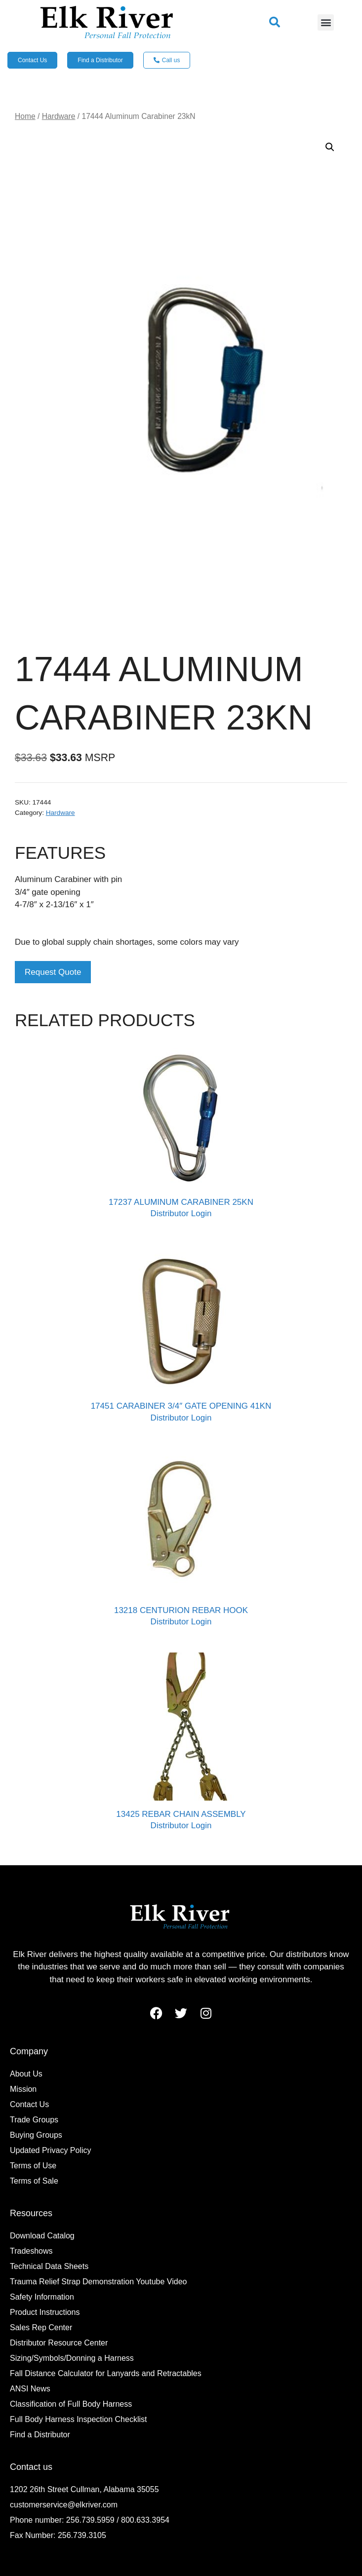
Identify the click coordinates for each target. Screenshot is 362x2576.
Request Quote (53, 972)
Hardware (59, 116)
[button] (274, 22)
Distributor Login (181, 1213)
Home (25, 116)
